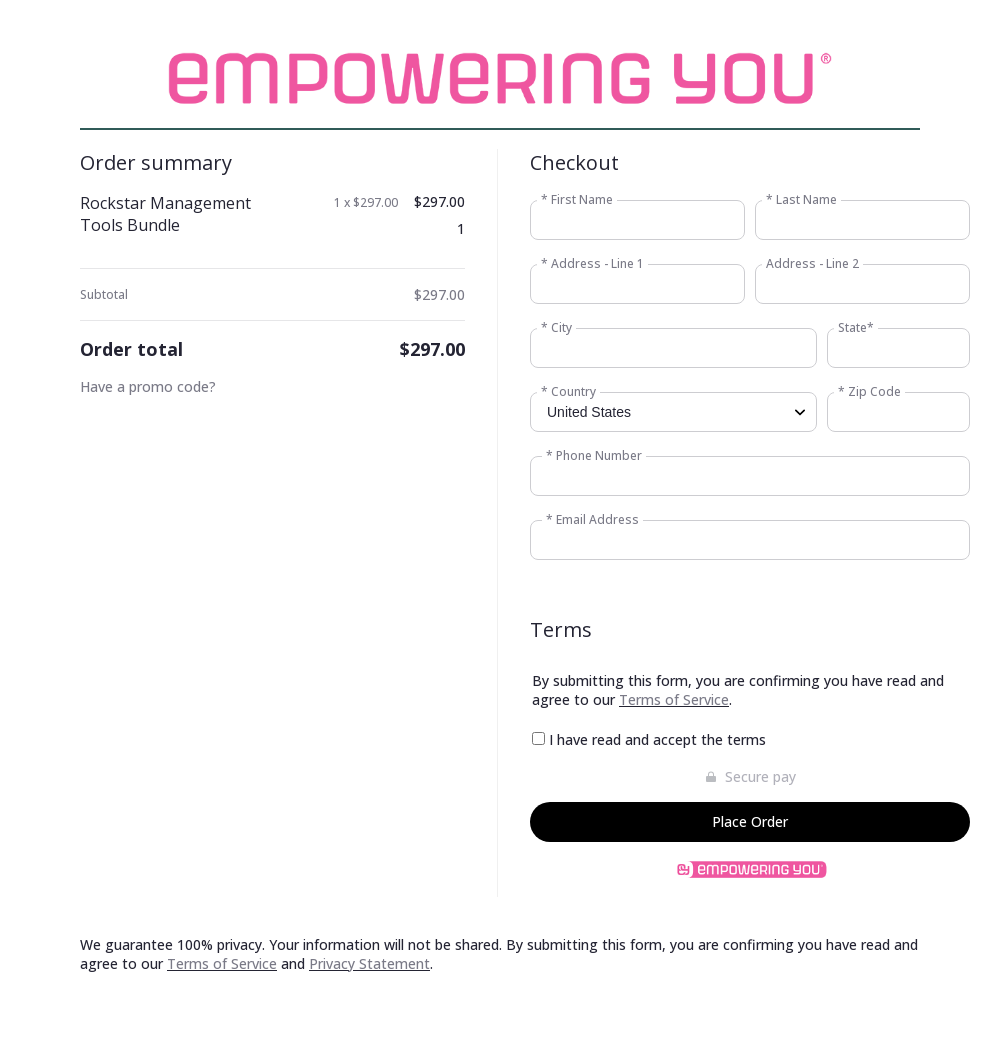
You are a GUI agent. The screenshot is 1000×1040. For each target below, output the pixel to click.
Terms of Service (674, 699)
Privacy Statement (369, 963)
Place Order (750, 821)
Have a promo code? (148, 386)
